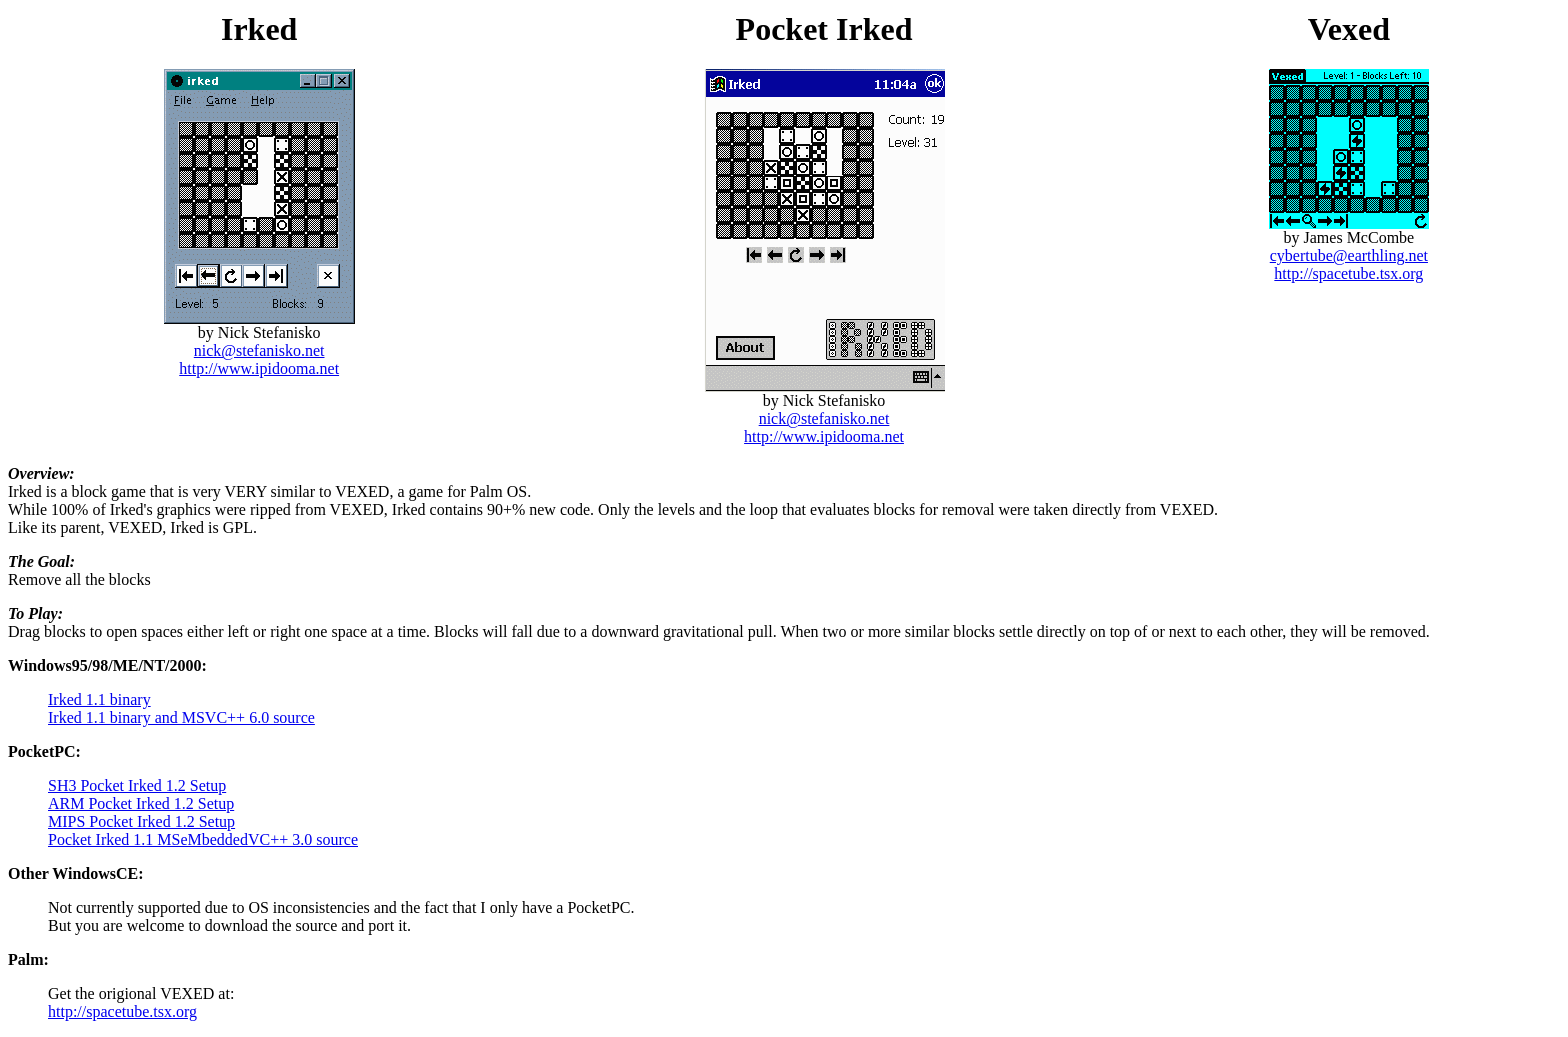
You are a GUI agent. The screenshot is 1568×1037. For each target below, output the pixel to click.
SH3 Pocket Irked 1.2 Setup (137, 785)
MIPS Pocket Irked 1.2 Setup (141, 821)
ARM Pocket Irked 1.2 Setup (141, 803)
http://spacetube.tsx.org (1348, 273)
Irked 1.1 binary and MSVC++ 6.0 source (181, 717)
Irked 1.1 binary (99, 699)
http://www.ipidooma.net (259, 368)
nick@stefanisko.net (259, 350)
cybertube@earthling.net (1349, 255)
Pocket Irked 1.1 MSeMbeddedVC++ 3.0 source (203, 839)
